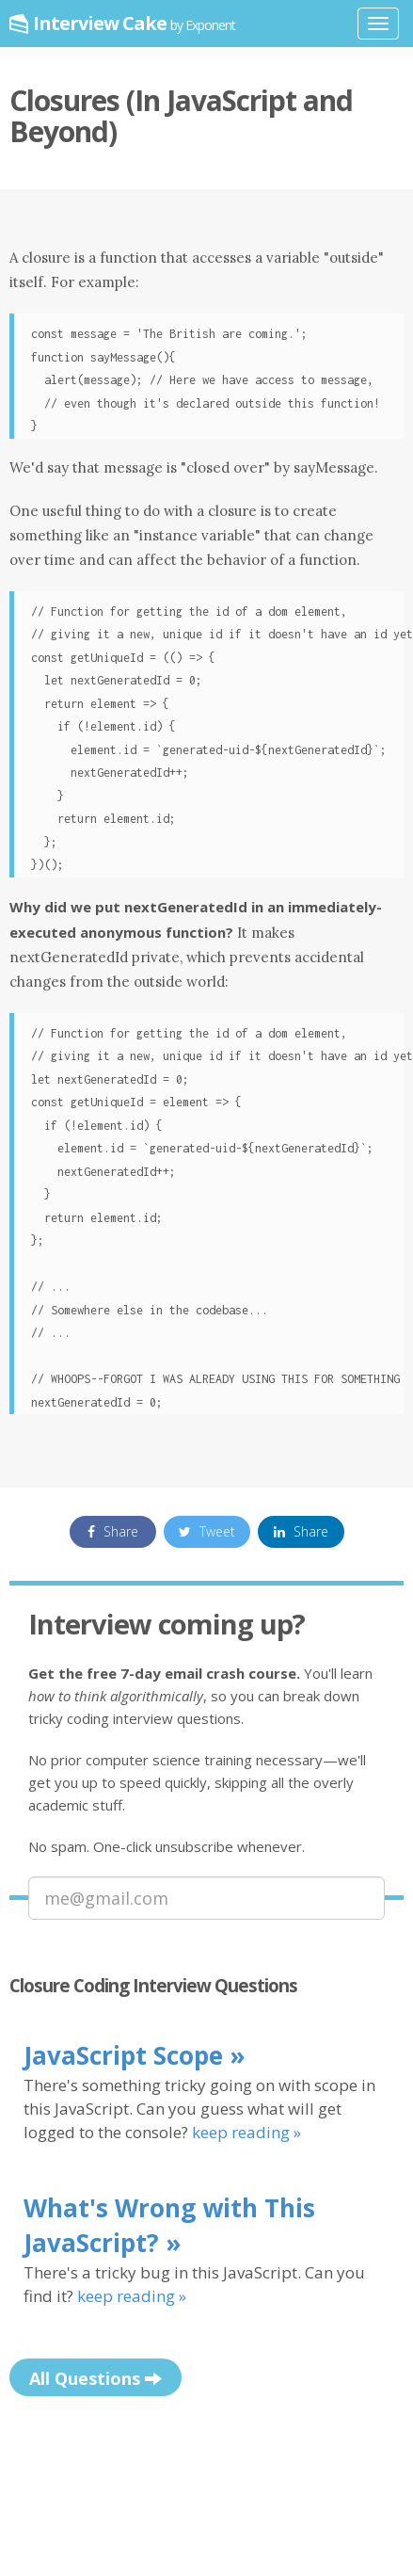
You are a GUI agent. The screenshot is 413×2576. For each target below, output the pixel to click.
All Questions (95, 2379)
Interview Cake (134, 23)
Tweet (207, 1531)
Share (112, 1531)
